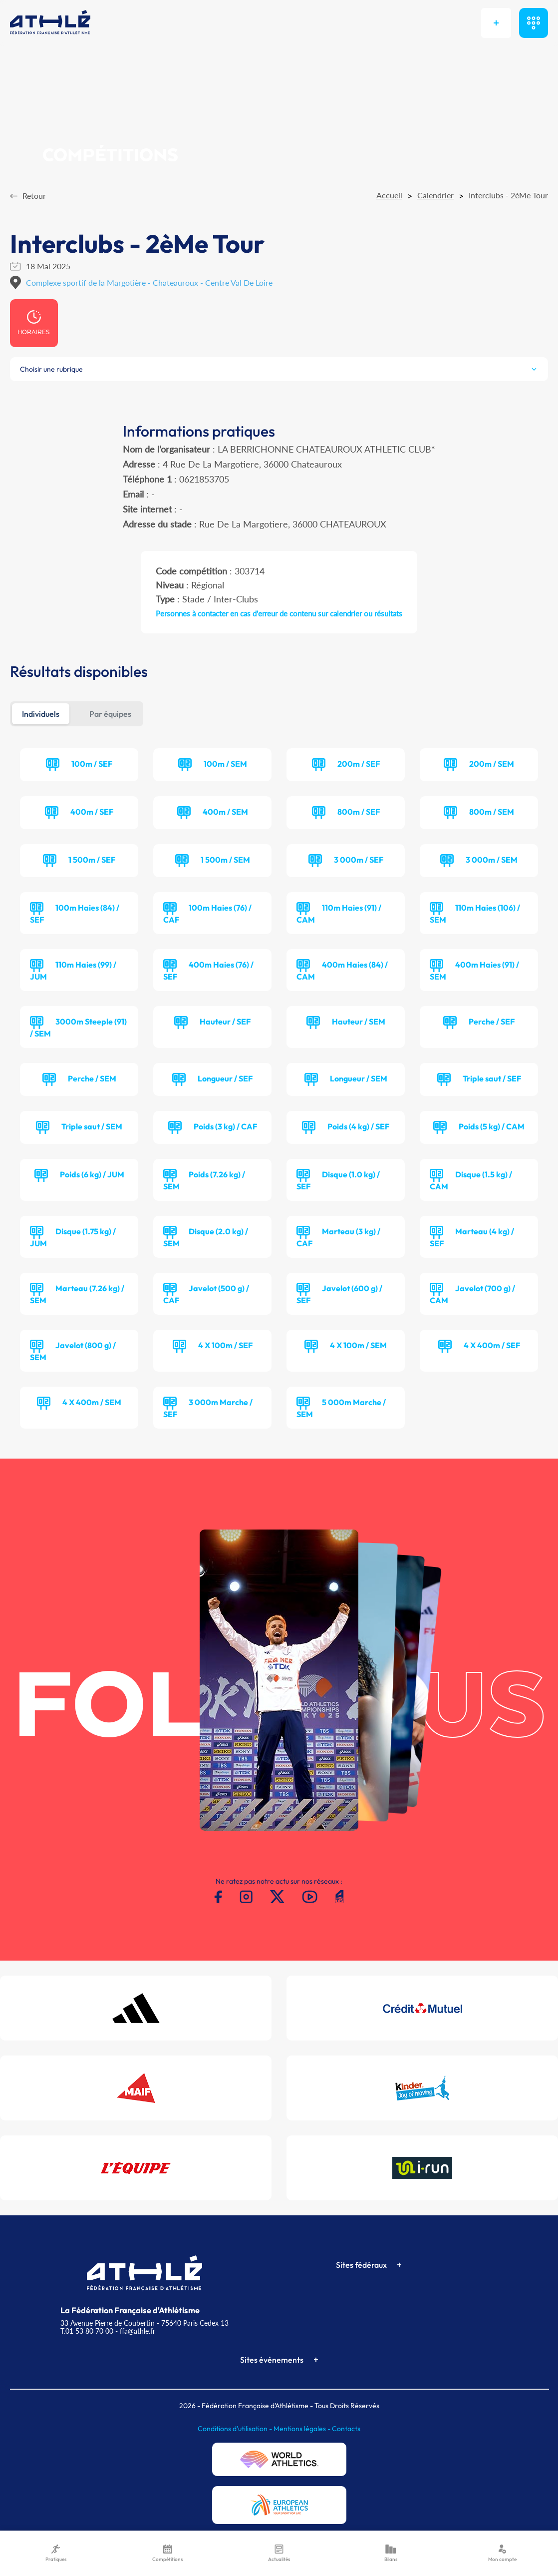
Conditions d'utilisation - (236, 2428)
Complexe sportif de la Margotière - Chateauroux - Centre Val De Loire (149, 282)
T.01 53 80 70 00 (86, 2331)
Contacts (346, 2428)
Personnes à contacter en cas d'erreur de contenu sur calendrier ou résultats (279, 613)
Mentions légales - (303, 2428)
